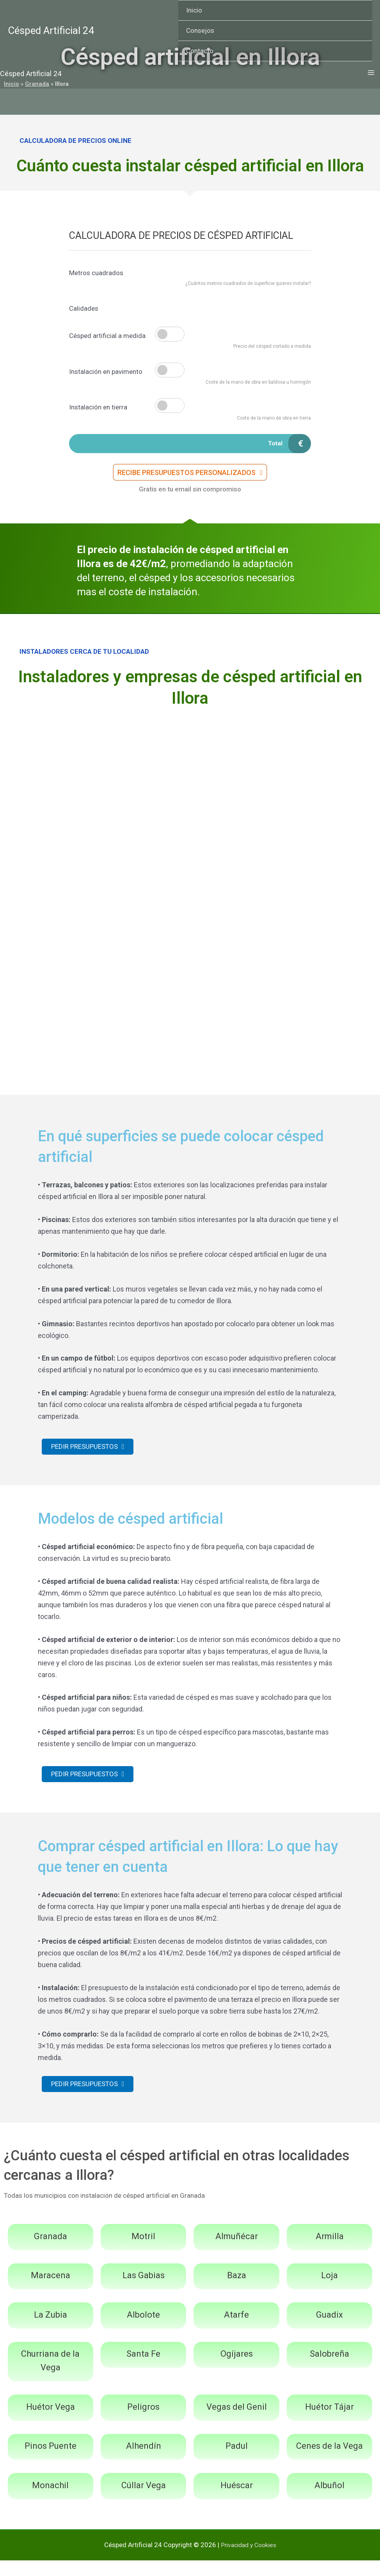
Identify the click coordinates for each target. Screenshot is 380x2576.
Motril (143, 2252)
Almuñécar (236, 2252)
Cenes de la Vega (329, 2461)
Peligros (143, 2422)
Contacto (199, 51)
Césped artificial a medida (107, 336)
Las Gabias (144, 2291)
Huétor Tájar (329, 2422)
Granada (50, 2252)
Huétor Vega (50, 2422)
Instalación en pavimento (105, 371)
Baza (236, 2291)
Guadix (329, 2330)
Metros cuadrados (96, 273)
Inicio (194, 10)
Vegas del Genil (236, 2422)
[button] (190, 476)
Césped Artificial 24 (51, 30)
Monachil (50, 2501)
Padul (237, 2461)
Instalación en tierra (98, 407)
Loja (329, 2291)
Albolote (143, 2330)
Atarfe (236, 2330)
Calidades (83, 308)
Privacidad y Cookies (248, 2560)
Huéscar (236, 2501)
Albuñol (329, 2501)
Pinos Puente (50, 2461)
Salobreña (329, 2369)
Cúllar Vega (143, 2501)
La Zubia (50, 2330)
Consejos (200, 30)
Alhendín (143, 2461)
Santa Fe (143, 2369)
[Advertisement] (190, 779)
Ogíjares (236, 2369)
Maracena (50, 2291)
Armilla (330, 2252)
